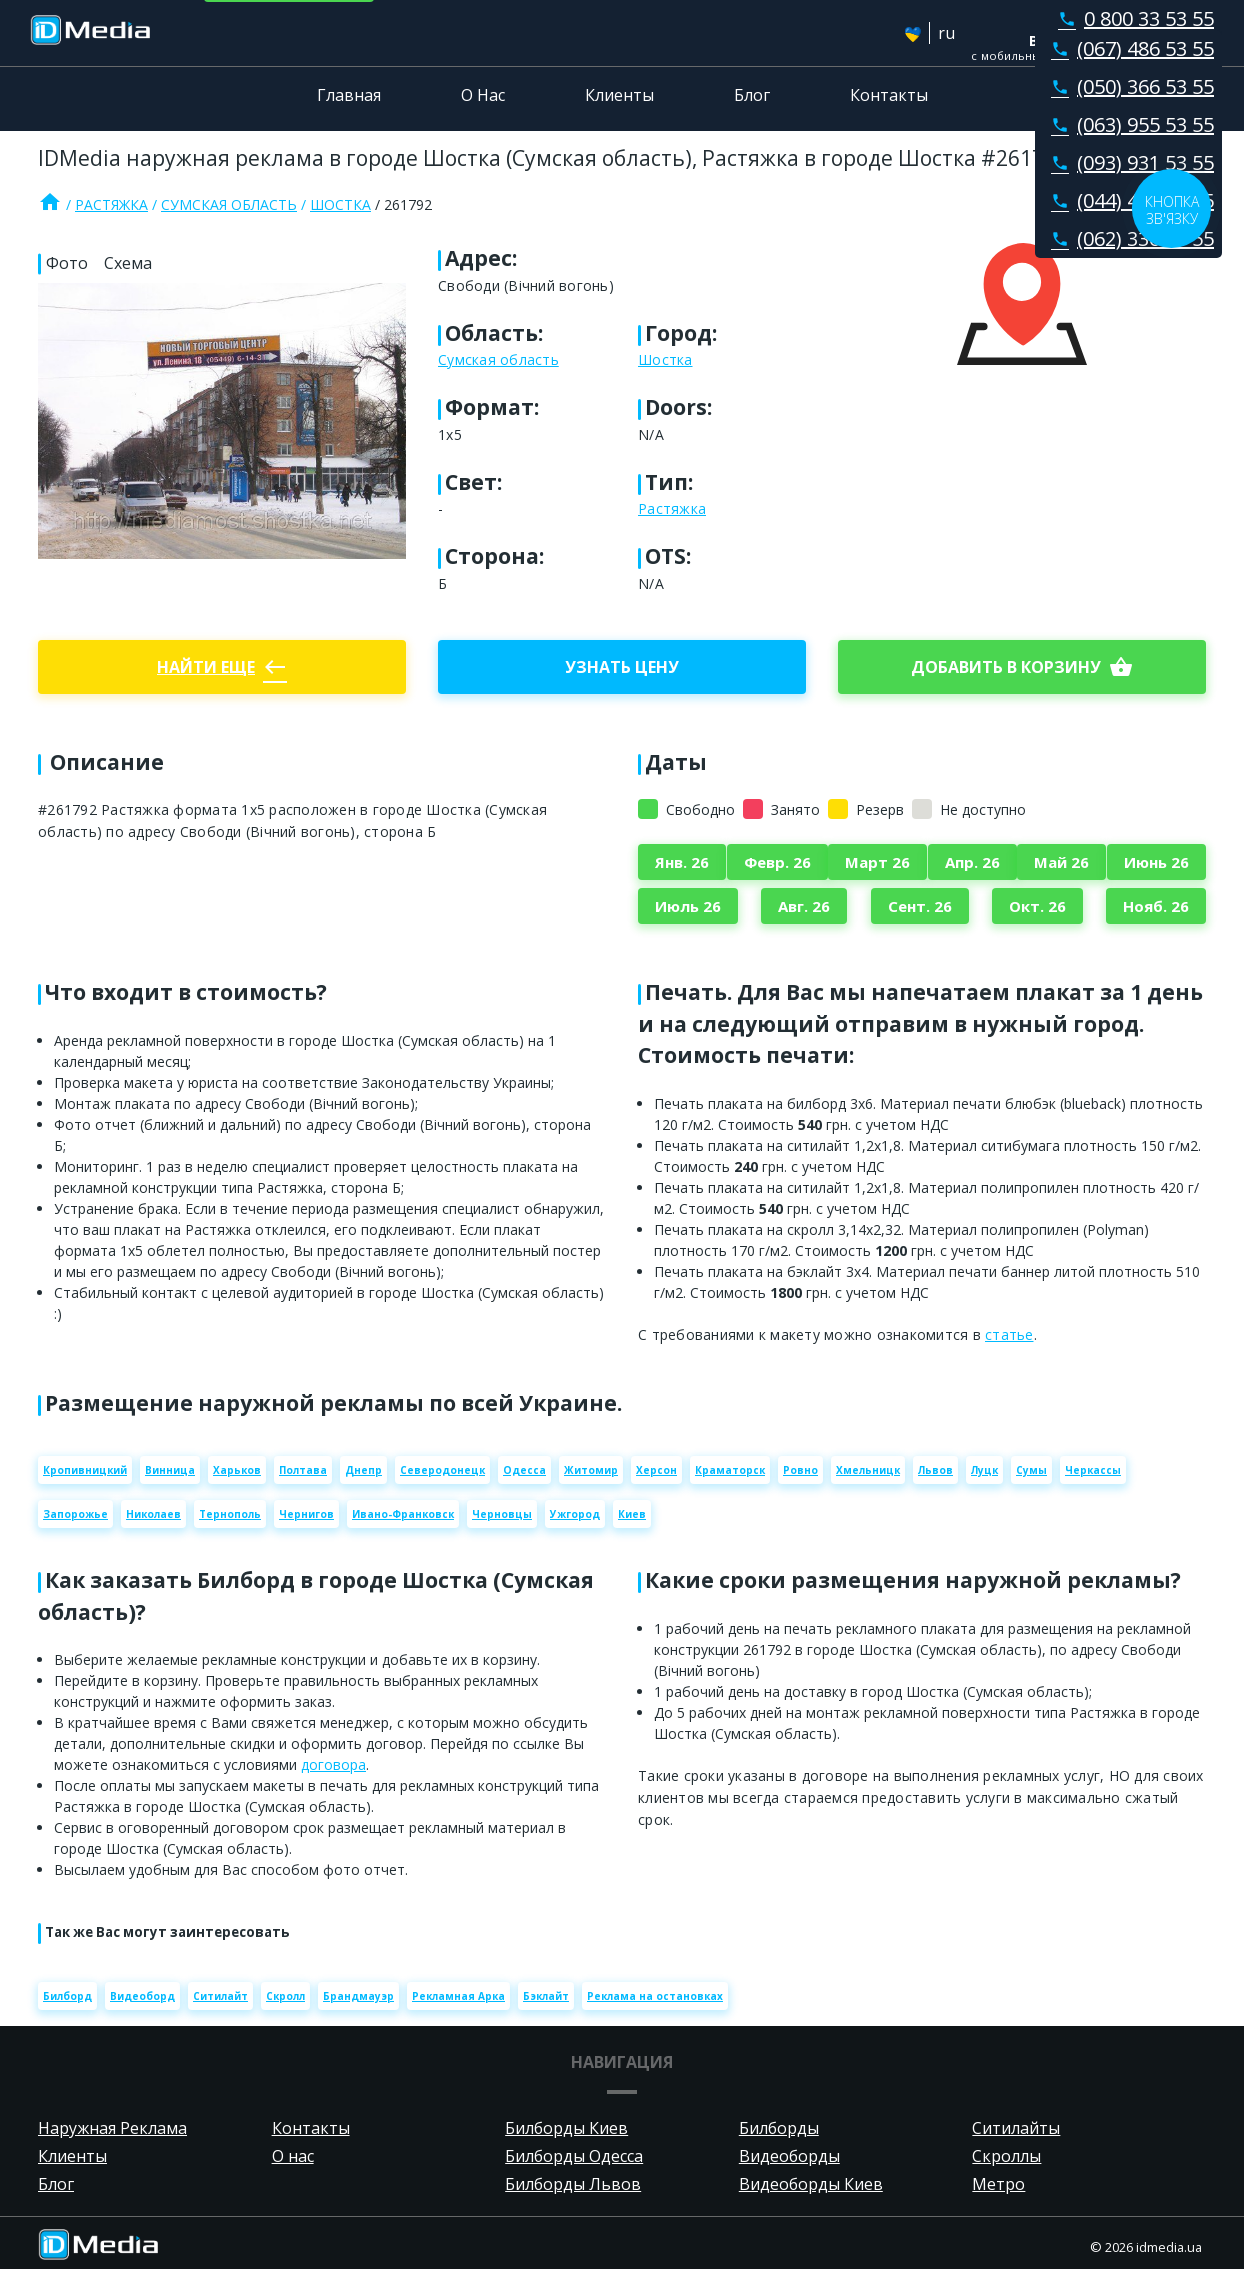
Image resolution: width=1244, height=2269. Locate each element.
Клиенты (619, 95)
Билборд (67, 1996)
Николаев (153, 1514)
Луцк (984, 1470)
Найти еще (222, 667)
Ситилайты (1016, 2128)
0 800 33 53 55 (1132, 18)
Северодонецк (442, 1470)
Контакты (889, 95)
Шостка (340, 204)
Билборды (779, 2128)
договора (333, 1764)
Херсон (656, 1470)
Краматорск (730, 1470)
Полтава (303, 1470)
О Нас (483, 95)
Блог (752, 95)
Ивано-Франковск (403, 1514)
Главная (349, 95)
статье (1009, 1334)
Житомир (591, 1470)
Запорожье (75, 1514)
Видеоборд (142, 1996)
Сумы (1031, 1470)
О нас (293, 2156)
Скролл (285, 1996)
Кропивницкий (85, 1470)
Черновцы (502, 1514)
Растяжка (111, 204)
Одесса (524, 1470)
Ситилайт (220, 1996)
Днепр (363, 1470)
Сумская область (229, 204)
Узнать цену (622, 667)
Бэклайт (546, 1996)
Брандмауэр (358, 1996)
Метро (998, 2184)
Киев (632, 1514)
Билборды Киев (566, 2128)
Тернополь (230, 1514)
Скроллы (1006, 2156)
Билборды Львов (573, 2184)
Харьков (237, 1470)
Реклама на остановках (655, 1996)
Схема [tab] (128, 263)
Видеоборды (789, 2156)
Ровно (800, 1470)
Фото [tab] (67, 263)
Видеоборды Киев (811, 2184)
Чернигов (306, 1514)
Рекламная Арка (458, 1996)
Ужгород (575, 1514)
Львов (935, 1470)
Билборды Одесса (574, 2156)
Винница (170, 1470)
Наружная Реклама (112, 2128)
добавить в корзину (1022, 667)
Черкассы (1093, 1470)
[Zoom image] (222, 421)
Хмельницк (868, 1470)
